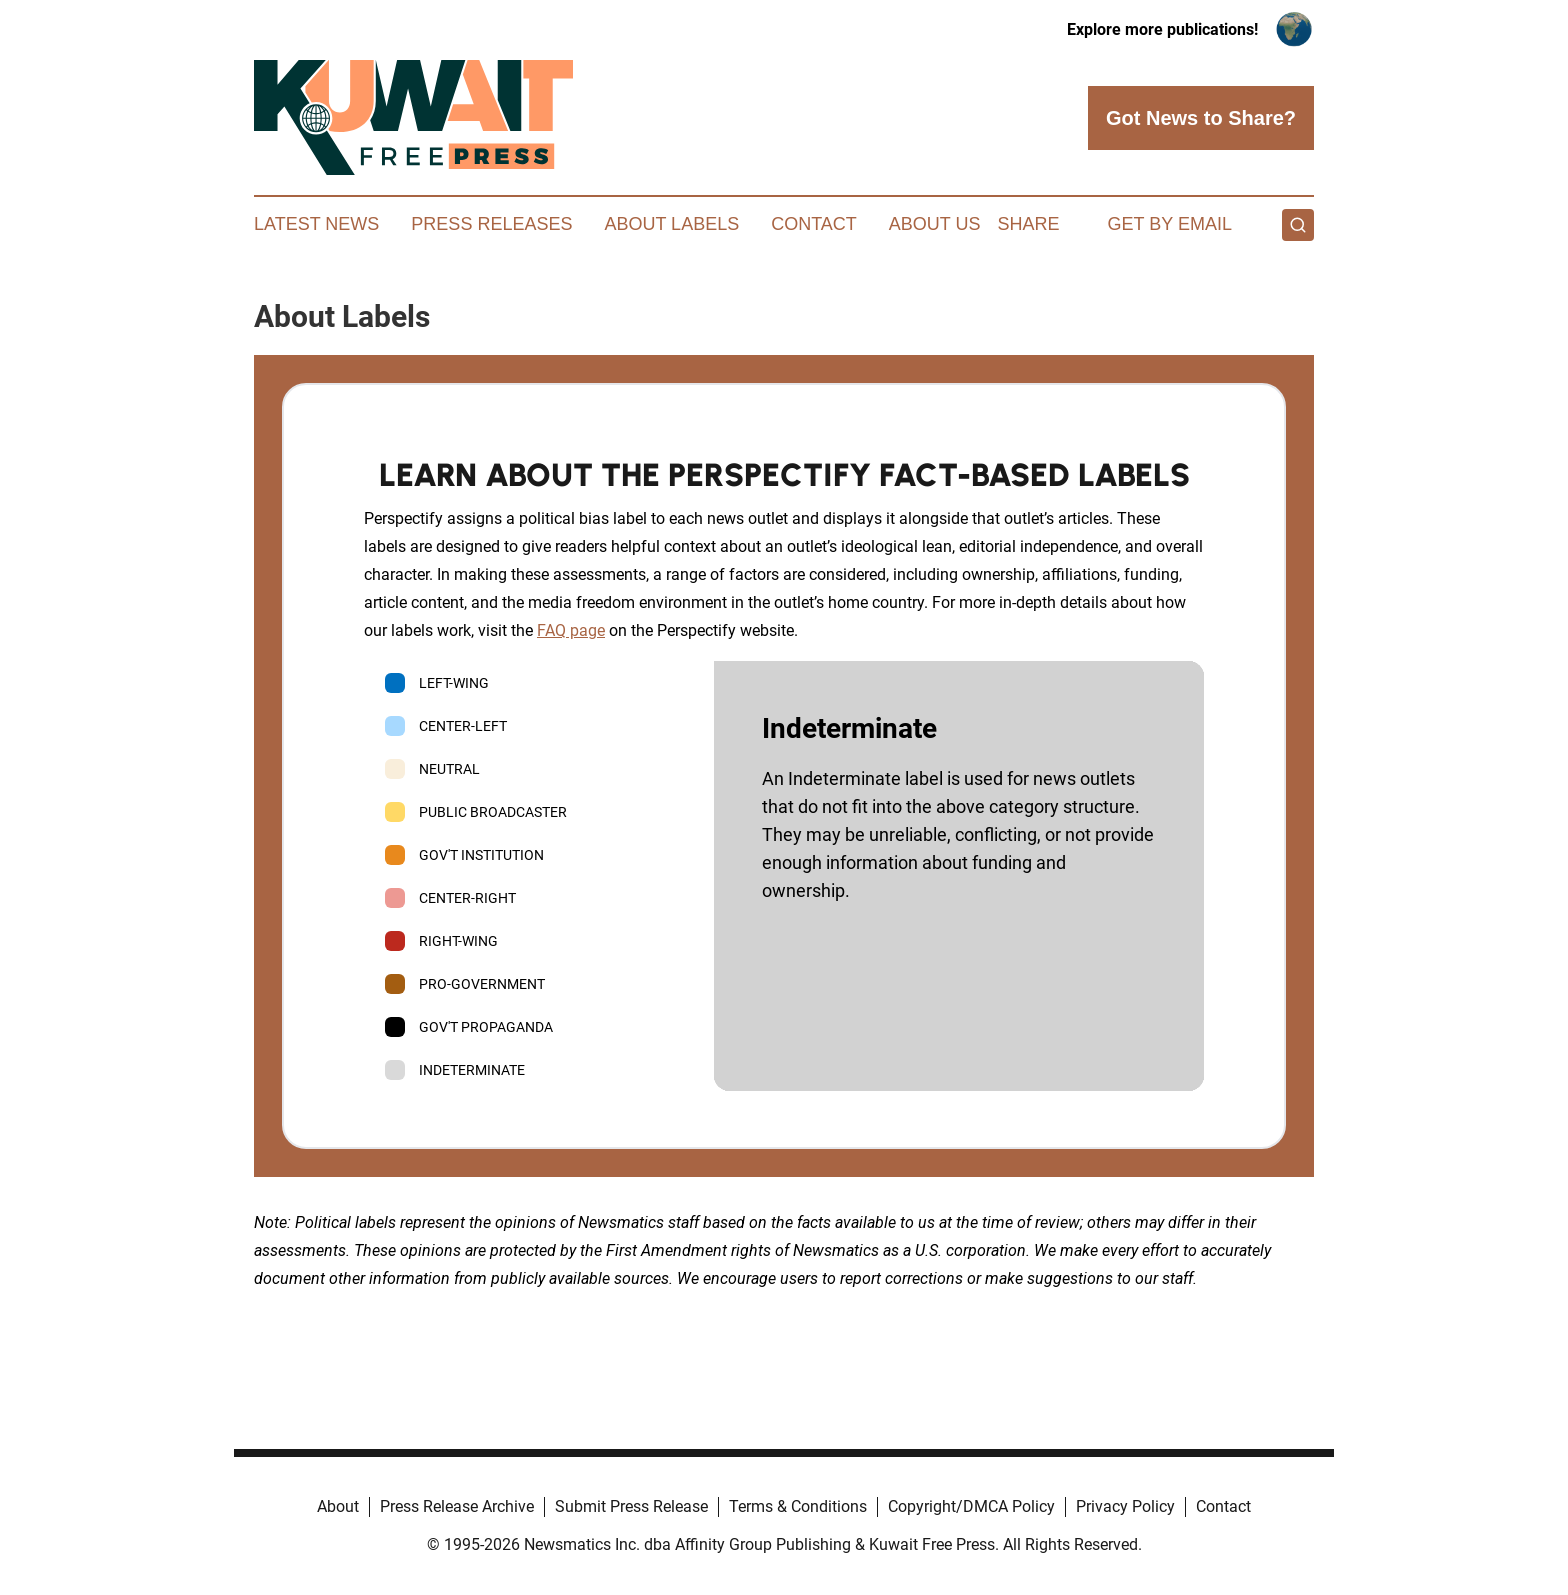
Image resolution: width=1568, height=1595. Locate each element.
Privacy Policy (1125, 1506)
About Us (935, 224)
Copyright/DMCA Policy (971, 1506)
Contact (814, 224)
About (338, 1506)
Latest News (316, 224)
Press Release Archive (457, 1506)
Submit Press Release (631, 1506)
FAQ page (571, 630)
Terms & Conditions (798, 1506)
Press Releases (491, 224)
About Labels (671, 224)
